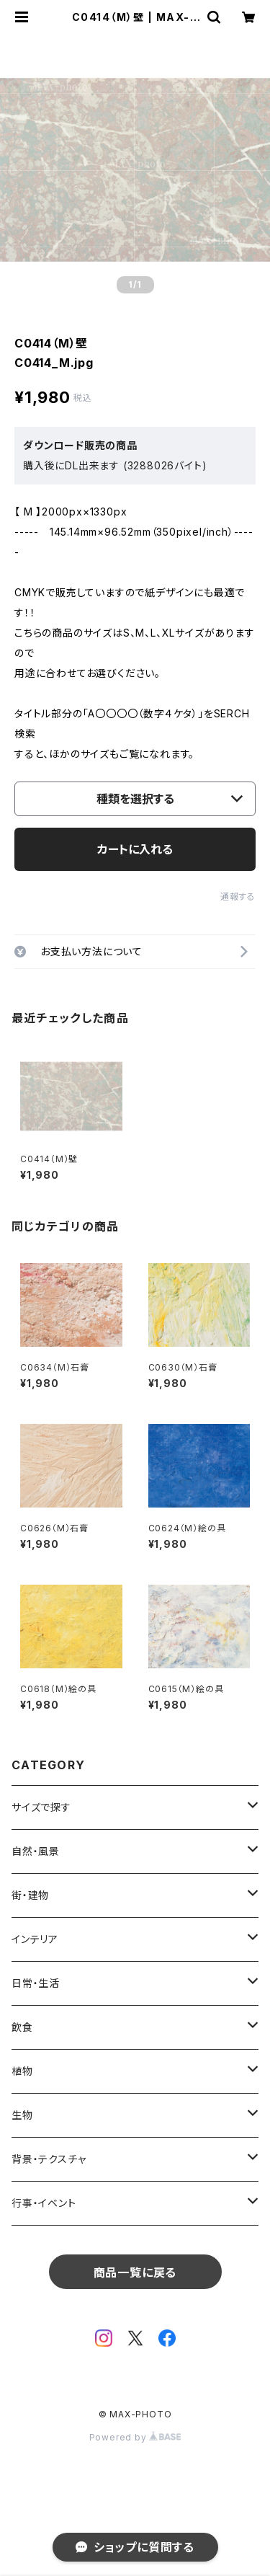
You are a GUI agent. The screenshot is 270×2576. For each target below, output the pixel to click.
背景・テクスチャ (49, 2159)
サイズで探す (41, 1807)
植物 (22, 2071)
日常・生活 (36, 1983)
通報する (238, 896)
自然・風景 (36, 1851)
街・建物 (30, 1895)
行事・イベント (44, 2203)
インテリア (35, 1939)
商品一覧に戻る (135, 2272)
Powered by (135, 2437)
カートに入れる (135, 849)
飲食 (22, 2027)
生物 (22, 2115)
